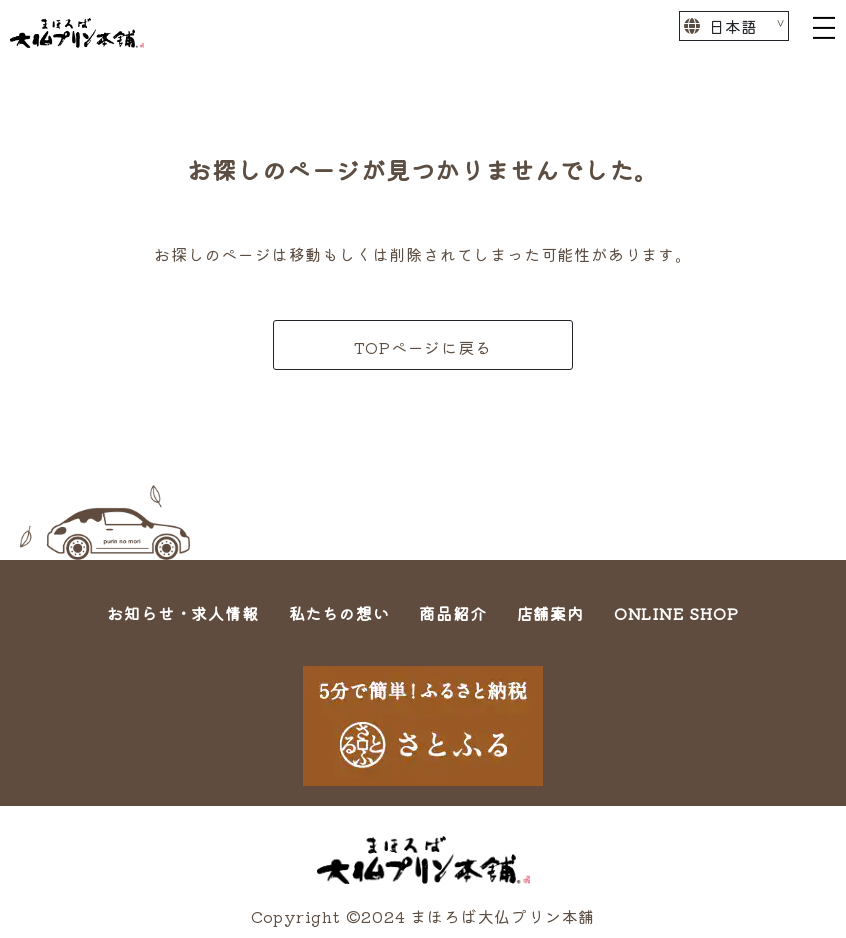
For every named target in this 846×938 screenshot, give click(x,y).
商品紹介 (452, 613)
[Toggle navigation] (824, 26)
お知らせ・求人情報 (182, 613)
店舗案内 (550, 613)
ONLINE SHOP (676, 613)
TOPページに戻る (422, 347)
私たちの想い (339, 613)
